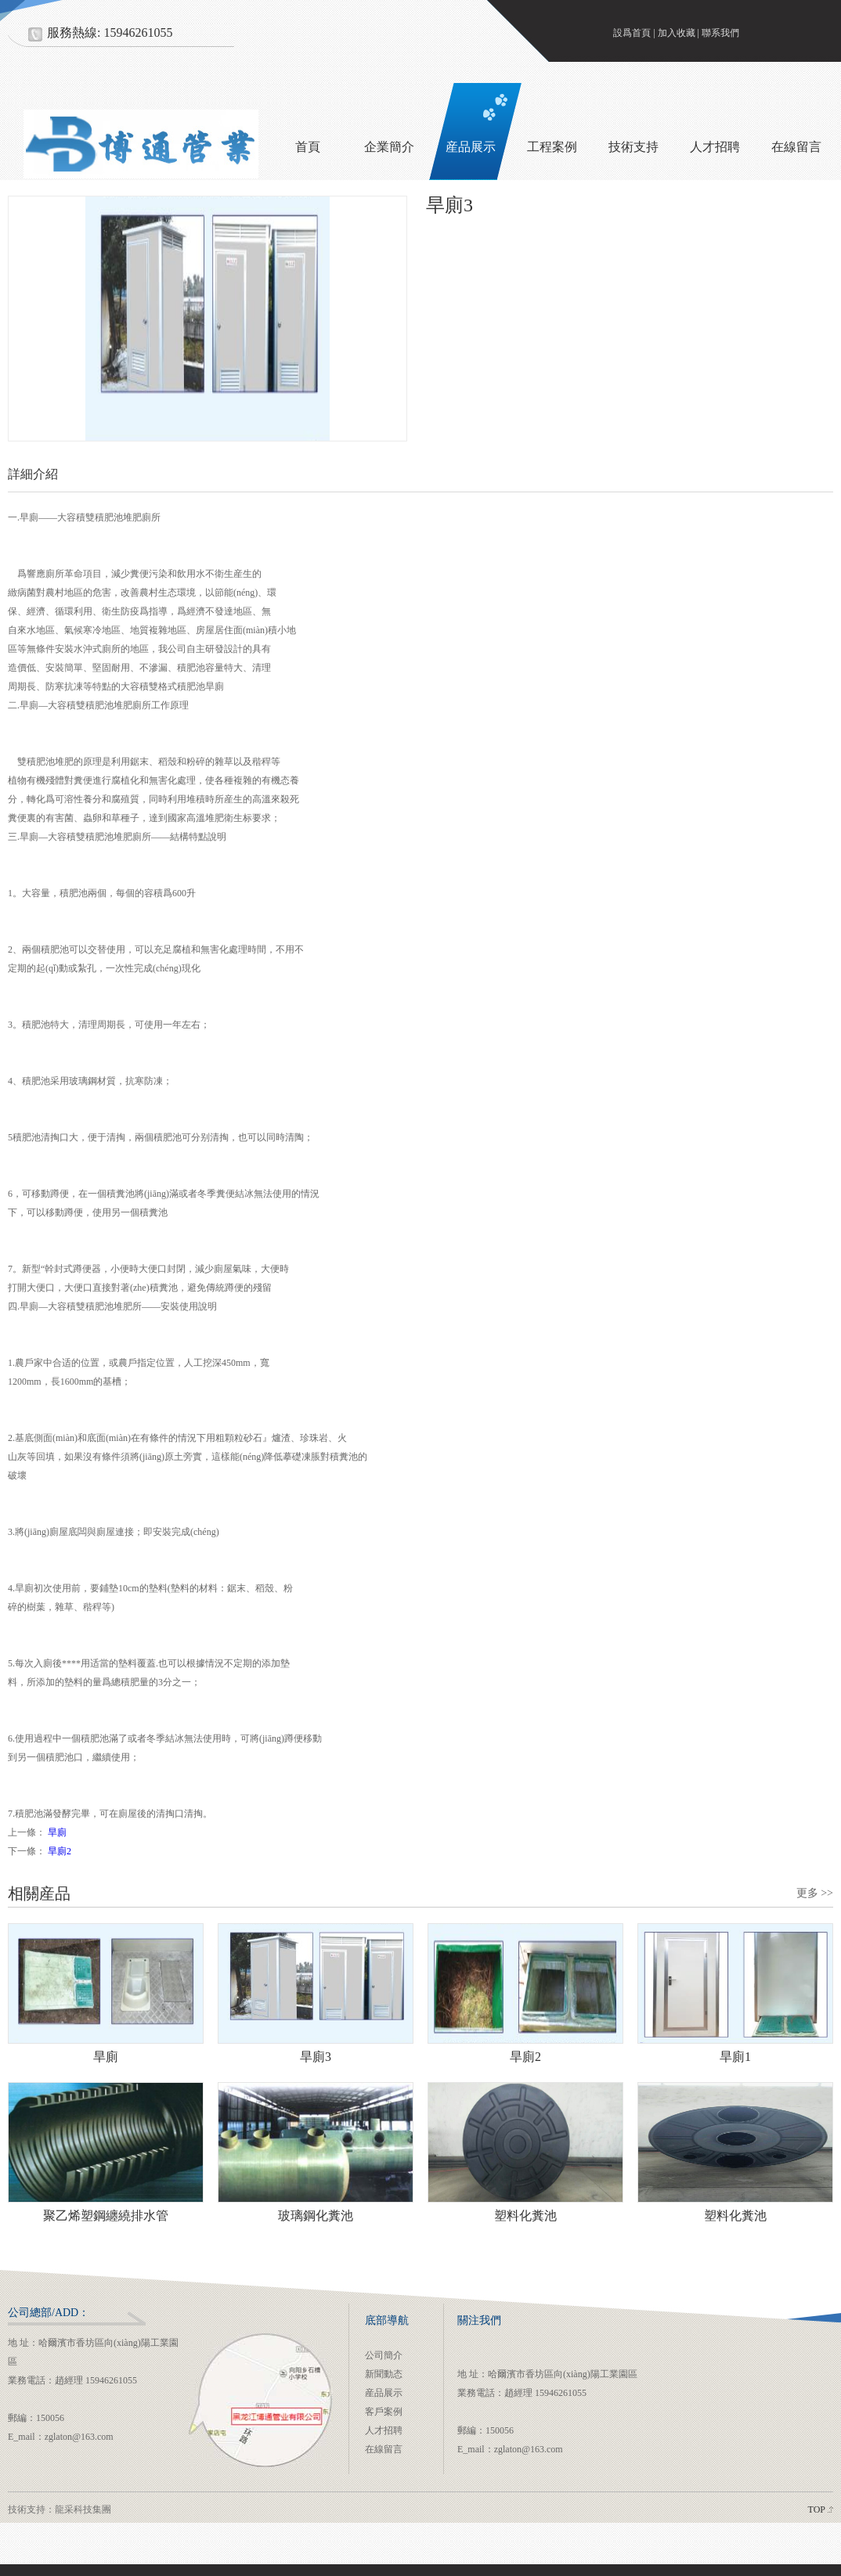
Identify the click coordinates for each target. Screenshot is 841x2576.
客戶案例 (383, 2411)
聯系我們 (720, 32)
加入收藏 (676, 32)
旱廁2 (59, 1851)
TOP (816, 2509)
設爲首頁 (632, 32)
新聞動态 (383, 2374)
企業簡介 (389, 146)
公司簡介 (383, 2355)
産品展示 (471, 146)
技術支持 (633, 146)
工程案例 (552, 146)
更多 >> (814, 1893)
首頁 (307, 146)
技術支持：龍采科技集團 (59, 2509)
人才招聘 (715, 146)
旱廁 (57, 1832)
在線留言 (383, 2449)
